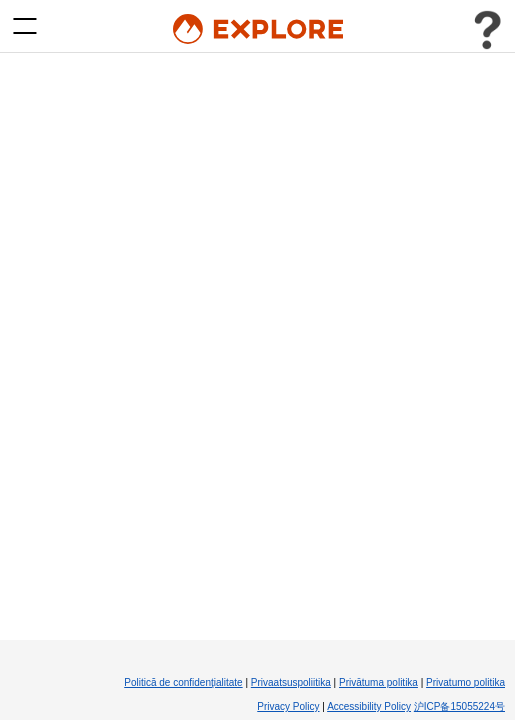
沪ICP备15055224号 (459, 706)
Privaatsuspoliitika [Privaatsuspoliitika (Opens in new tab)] (291, 682)
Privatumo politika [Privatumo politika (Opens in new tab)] (465, 682)
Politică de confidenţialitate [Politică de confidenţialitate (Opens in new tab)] (183, 682)
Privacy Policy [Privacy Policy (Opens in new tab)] (288, 706)
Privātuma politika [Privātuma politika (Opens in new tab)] (378, 682)
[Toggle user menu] (487, 30)
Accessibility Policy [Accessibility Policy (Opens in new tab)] (369, 706)
